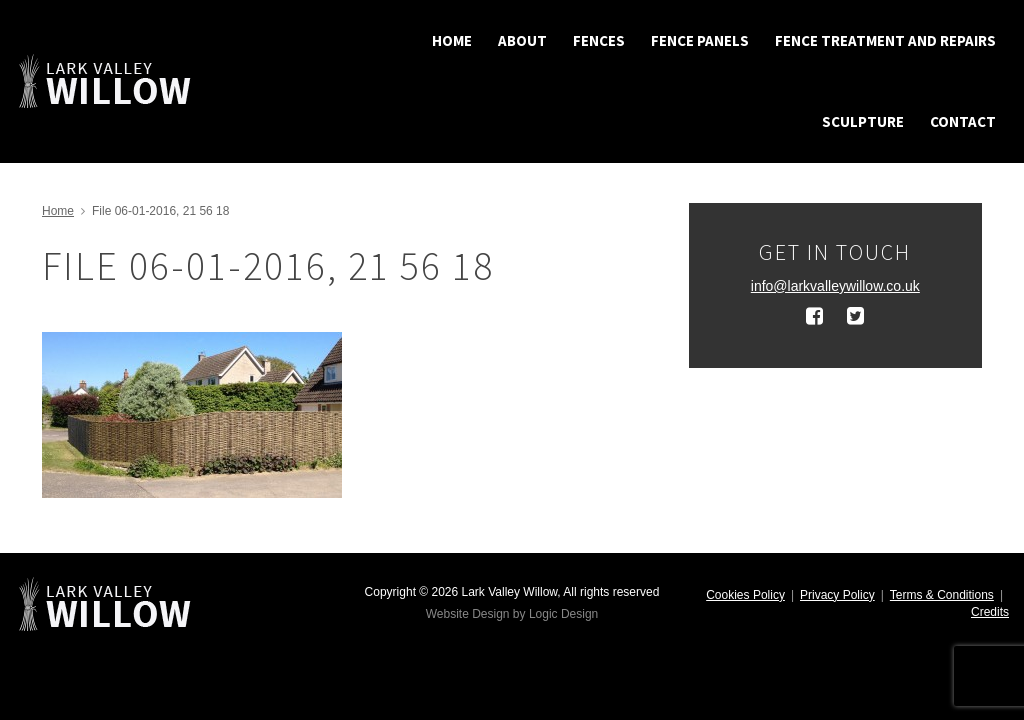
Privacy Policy (837, 595)
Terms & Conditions (942, 595)
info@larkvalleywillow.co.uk (835, 286)
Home (452, 40)
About (522, 40)
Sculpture (863, 121)
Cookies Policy (745, 595)
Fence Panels (700, 40)
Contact (963, 121)
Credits (990, 612)
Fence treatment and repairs (885, 40)
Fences (599, 40)
